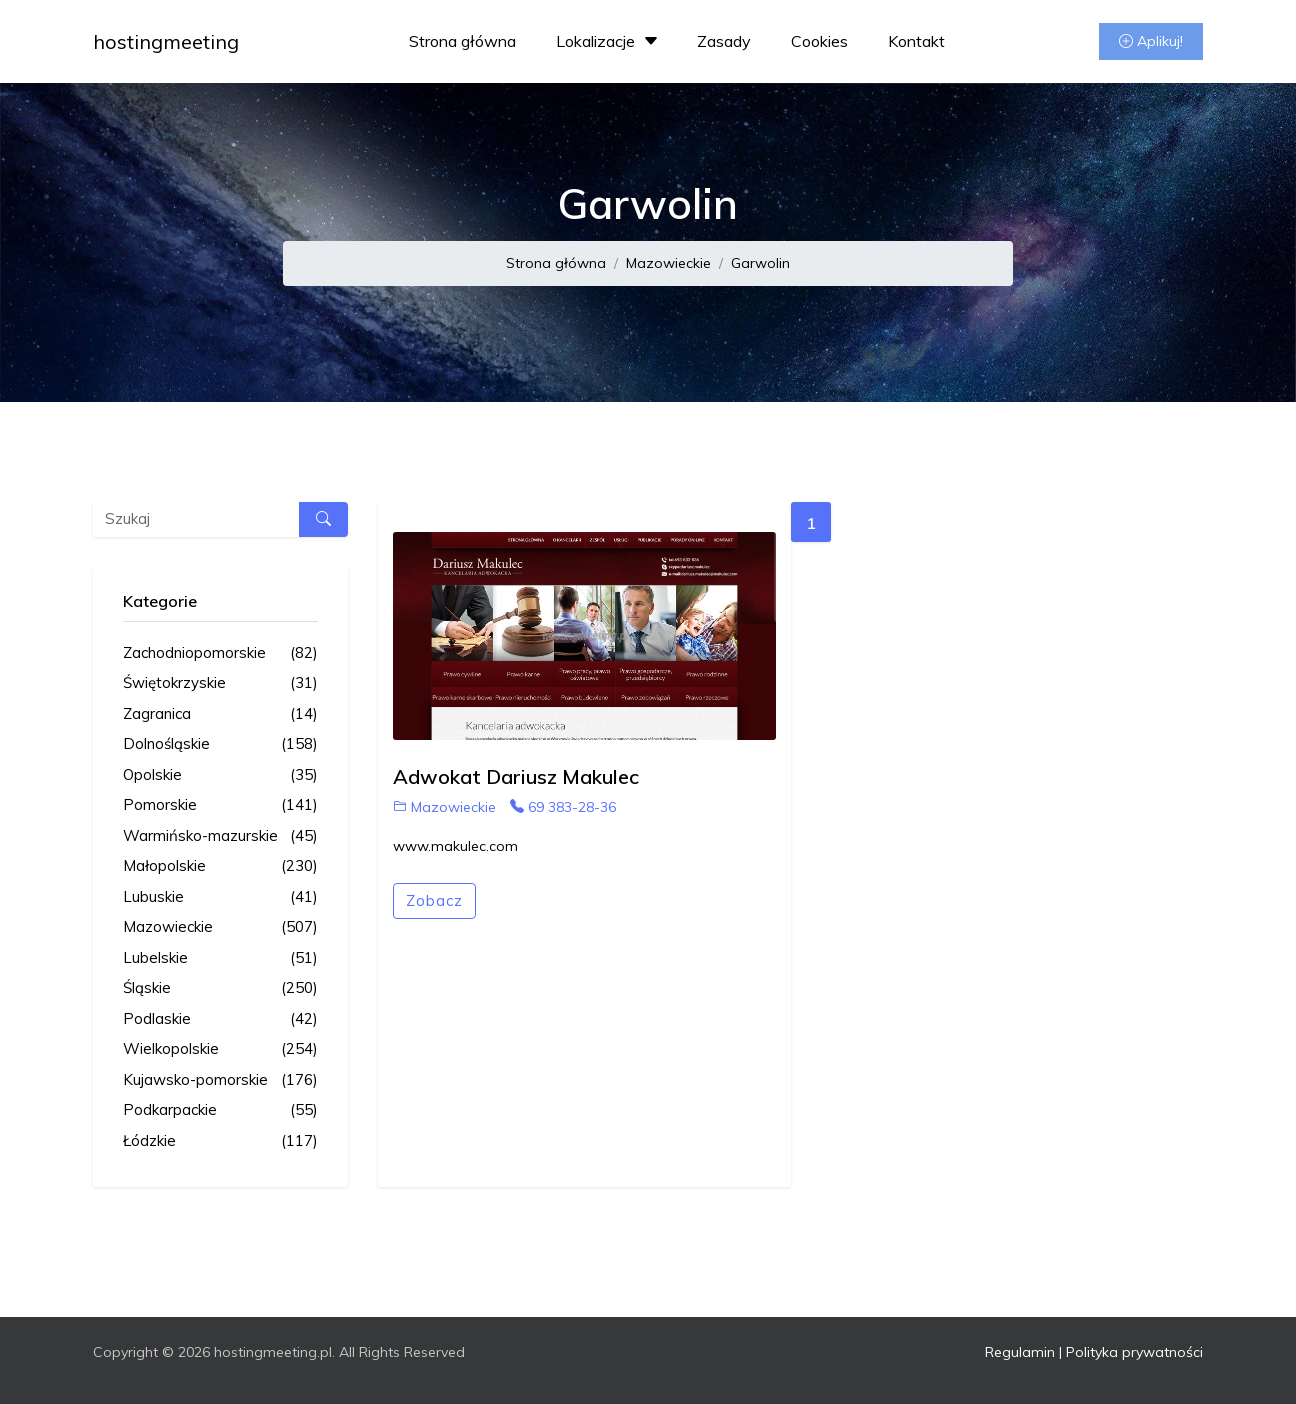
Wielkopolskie (220, 1049)
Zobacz (434, 900)
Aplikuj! (1151, 41)
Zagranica (220, 714)
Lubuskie (220, 897)
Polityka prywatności (1134, 1352)
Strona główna (462, 41)
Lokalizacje (609, 41)
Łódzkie (220, 1141)
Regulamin (1020, 1352)
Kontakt (916, 41)
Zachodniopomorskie (220, 653)
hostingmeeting (166, 41)
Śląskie (220, 988)
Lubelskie (220, 958)
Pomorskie (220, 805)
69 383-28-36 (563, 807)
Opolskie (220, 775)
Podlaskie (220, 1019)
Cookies (819, 41)
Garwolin (760, 263)
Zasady (724, 41)
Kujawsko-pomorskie (220, 1080)
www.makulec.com (455, 846)
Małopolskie (220, 866)
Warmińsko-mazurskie (220, 836)
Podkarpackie (220, 1110)
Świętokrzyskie (220, 683)
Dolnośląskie (220, 744)
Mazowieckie (668, 263)
